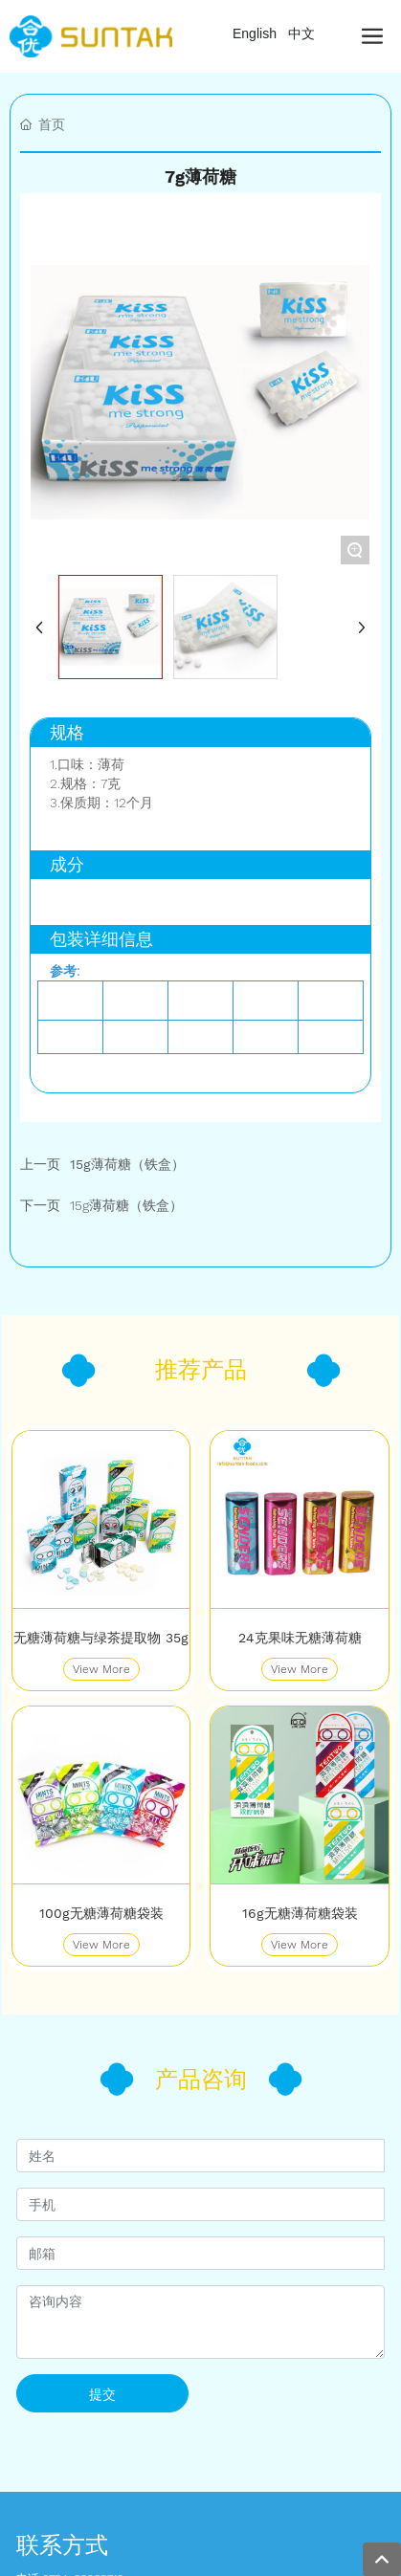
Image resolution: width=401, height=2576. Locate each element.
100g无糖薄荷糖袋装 (101, 1913)
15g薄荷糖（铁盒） (126, 1205)
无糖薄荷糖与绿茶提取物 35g (101, 1637)
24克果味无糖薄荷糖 (300, 1637)
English (255, 33)
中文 (301, 33)
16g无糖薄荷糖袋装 (300, 1913)
